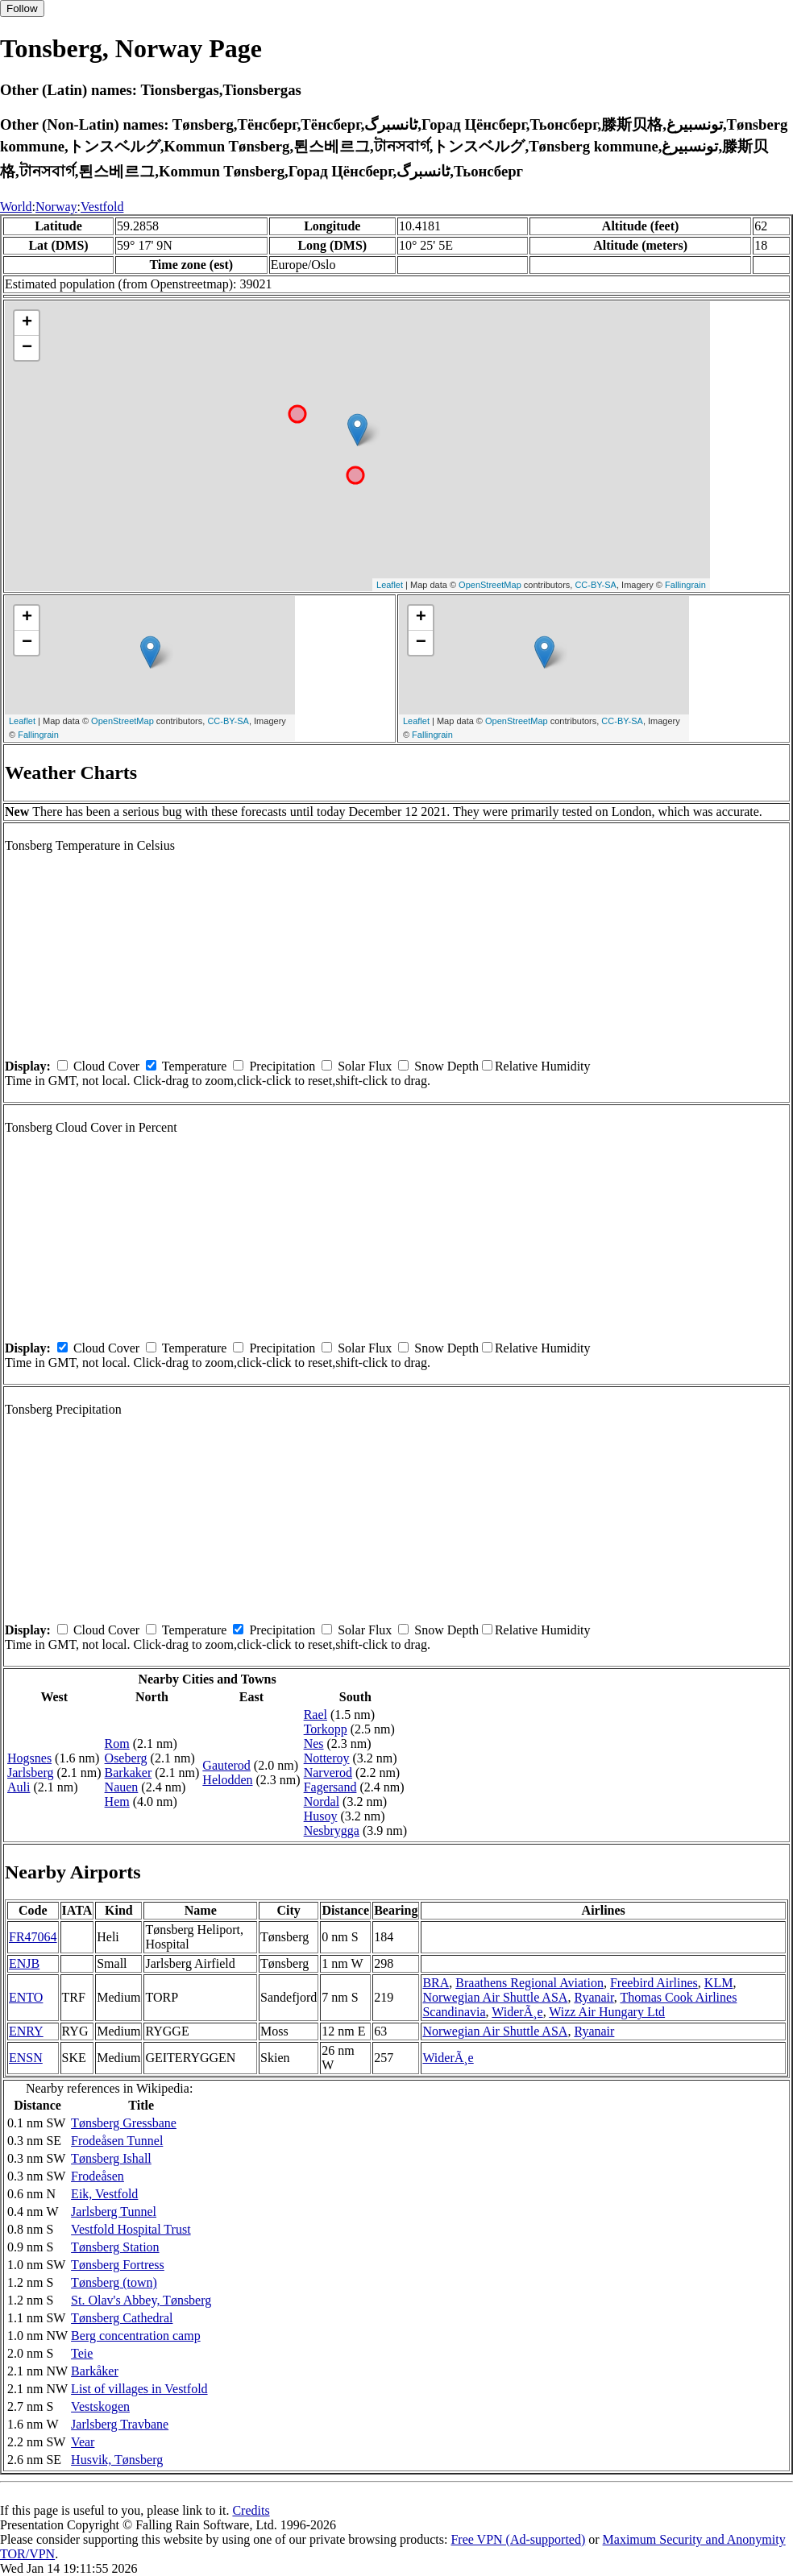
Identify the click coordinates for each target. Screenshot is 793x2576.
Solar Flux (365, 1066)
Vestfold (102, 206)
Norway (56, 206)
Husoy (321, 1816)
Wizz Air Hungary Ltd (607, 2012)
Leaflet (389, 585)
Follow (22, 8)
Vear (82, 2442)
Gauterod (226, 1765)
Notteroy (327, 1758)
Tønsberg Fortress (117, 2265)
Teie (82, 2353)
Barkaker (128, 1772)
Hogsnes (29, 1758)
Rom (117, 1743)
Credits (250, 2510)
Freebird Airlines (654, 1983)
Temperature (194, 1066)
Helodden (227, 1780)
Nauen (122, 1787)
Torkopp (325, 1729)
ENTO (26, 1997)
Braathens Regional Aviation (529, 1983)
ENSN (26, 2058)
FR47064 (33, 1937)
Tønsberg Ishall (111, 2158)
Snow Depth (446, 1066)
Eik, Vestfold (104, 2194)
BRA (435, 1983)
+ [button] (27, 323)
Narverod (328, 1772)
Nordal (321, 1801)
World (16, 206)
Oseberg (126, 1758)
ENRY (26, 2031)
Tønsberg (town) (114, 2282)
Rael (315, 1714)
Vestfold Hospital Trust (130, 2229)
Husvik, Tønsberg (117, 2459)
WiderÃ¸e (517, 2012)
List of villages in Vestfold (139, 2389)
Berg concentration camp (136, 2335)
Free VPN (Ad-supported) (517, 2539)
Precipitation (282, 1066)
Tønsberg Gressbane (123, 2123)
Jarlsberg (30, 1772)
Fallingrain (685, 585)
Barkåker (94, 2371)
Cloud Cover (106, 1066)
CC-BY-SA (596, 585)
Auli (18, 1787)
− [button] (27, 348)
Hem (117, 1801)
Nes (314, 1743)
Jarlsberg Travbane (119, 2424)
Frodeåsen (97, 2176)
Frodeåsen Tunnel (117, 2140)
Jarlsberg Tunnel (113, 2211)
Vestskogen (100, 2406)
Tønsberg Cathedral (121, 2318)
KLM (718, 1983)
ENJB (24, 1963)
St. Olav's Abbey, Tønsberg (141, 2300)
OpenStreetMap (490, 585)
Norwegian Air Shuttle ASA (494, 1997)
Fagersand (330, 1787)
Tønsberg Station (115, 2247)
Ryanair (593, 1997)
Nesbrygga (331, 1830)
